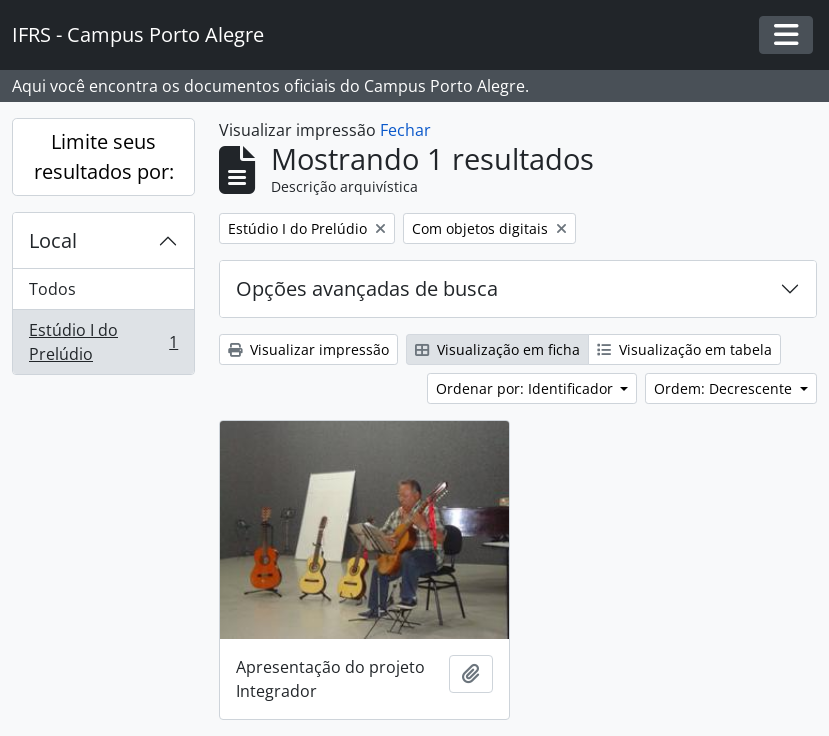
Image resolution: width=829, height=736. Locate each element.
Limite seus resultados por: (104, 156)
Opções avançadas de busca (367, 288)
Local (53, 240)
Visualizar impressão (308, 349)
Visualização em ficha (497, 349)
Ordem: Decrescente (725, 388)
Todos (52, 289)
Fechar (405, 130)
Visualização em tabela (684, 349)
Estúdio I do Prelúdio (103, 342)
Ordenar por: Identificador (526, 388)
